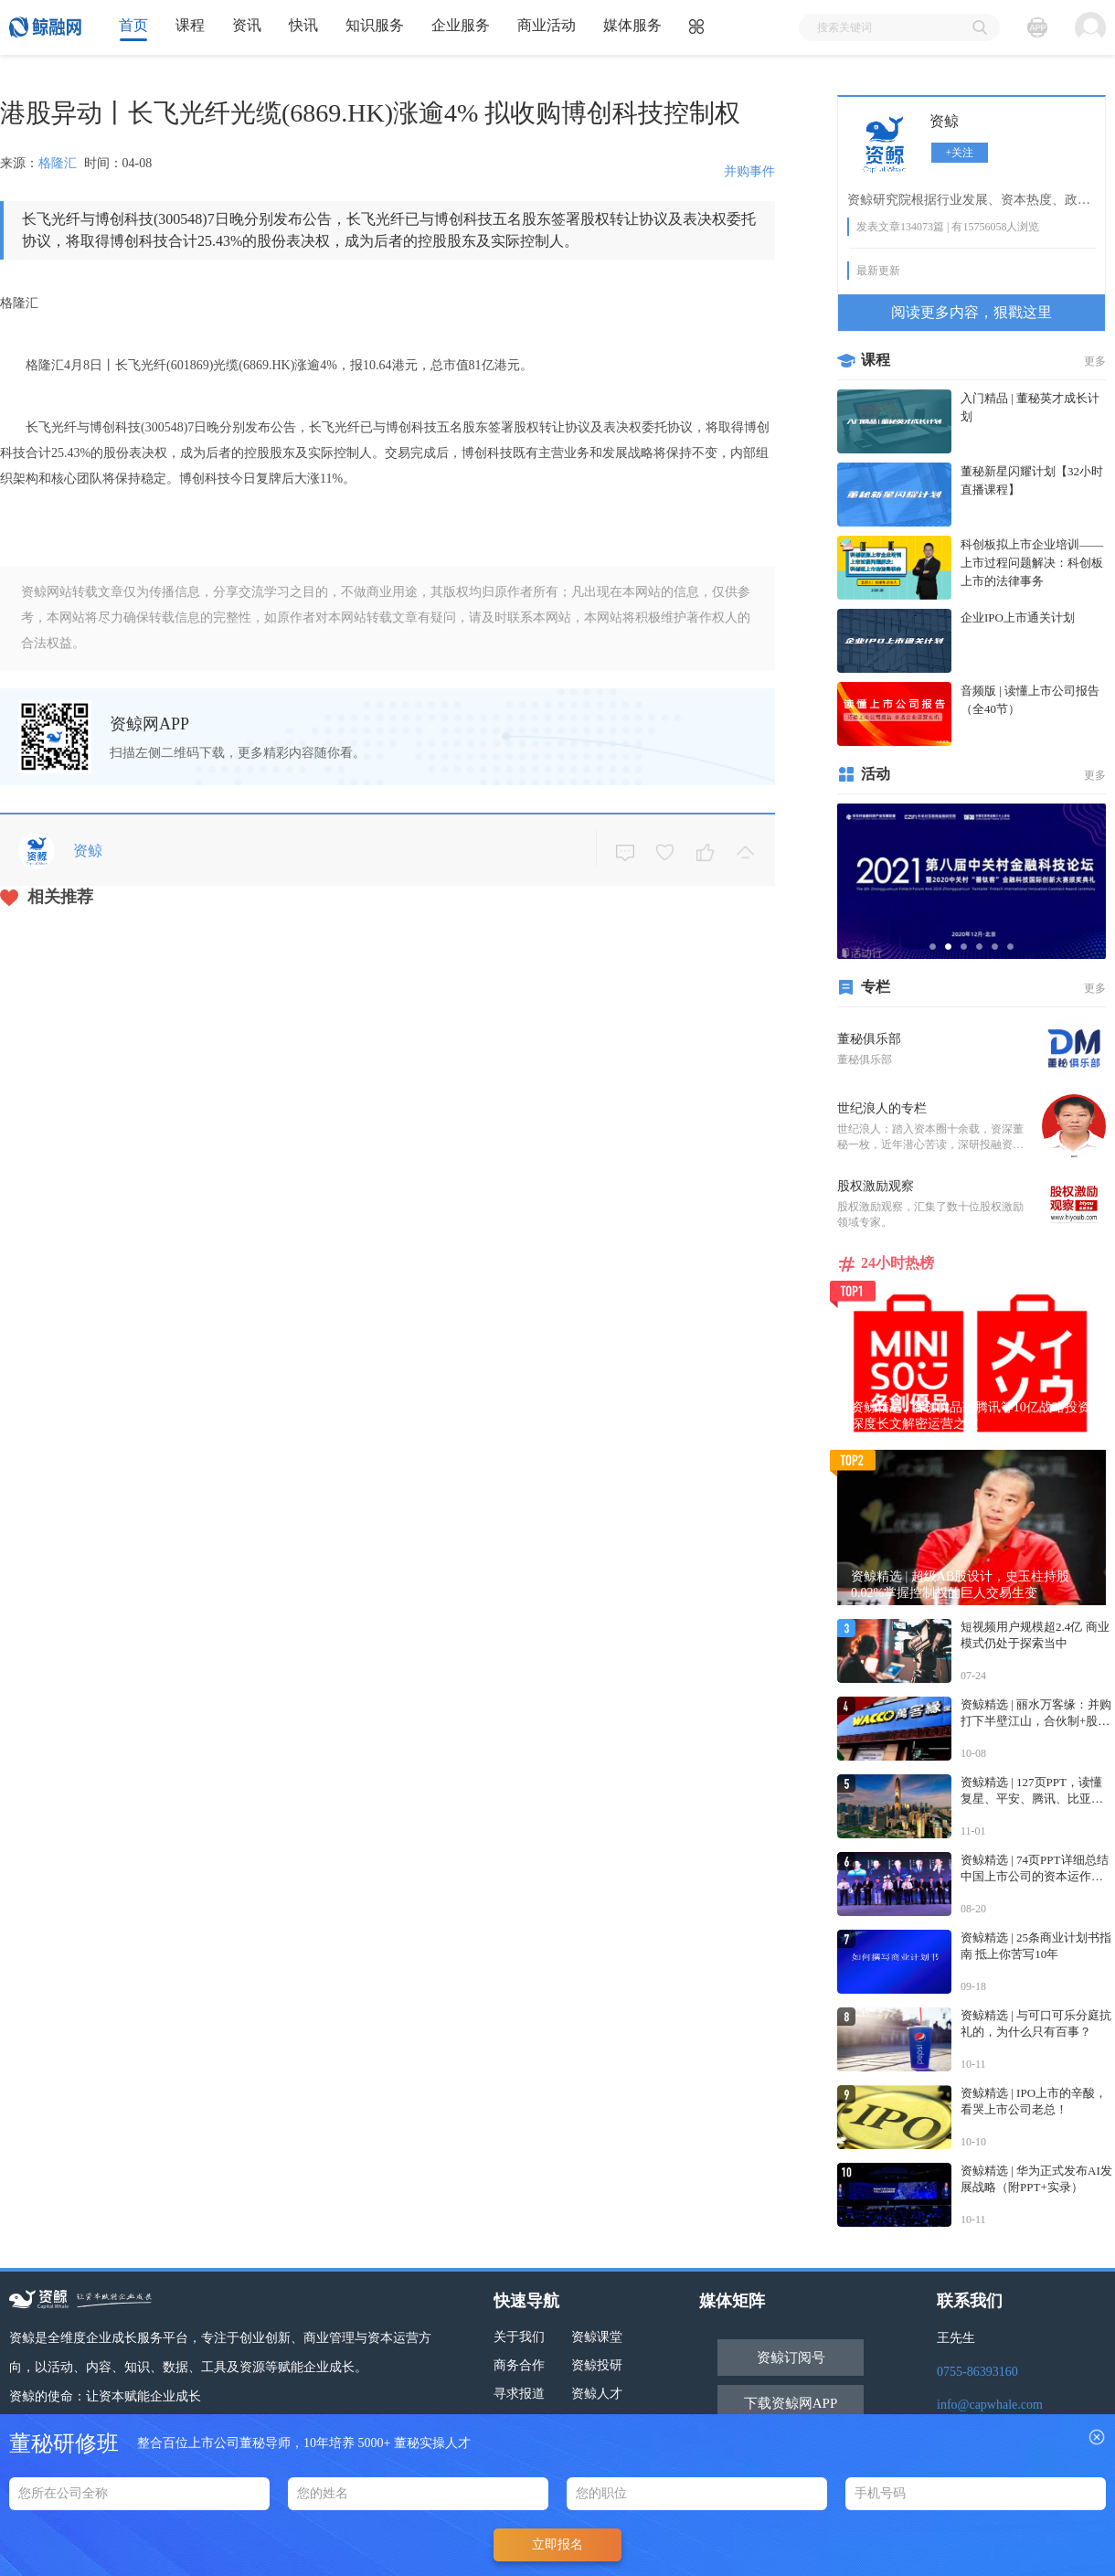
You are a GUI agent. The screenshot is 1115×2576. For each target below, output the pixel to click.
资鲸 (944, 121)
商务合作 (519, 2365)
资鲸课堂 (596, 2337)
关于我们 (519, 2337)
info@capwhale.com (990, 2404)
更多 (1095, 361)
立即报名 (557, 2544)
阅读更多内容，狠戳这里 (971, 312)
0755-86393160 (977, 2372)
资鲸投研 (596, 2365)
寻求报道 (519, 2393)
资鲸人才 (596, 2393)
